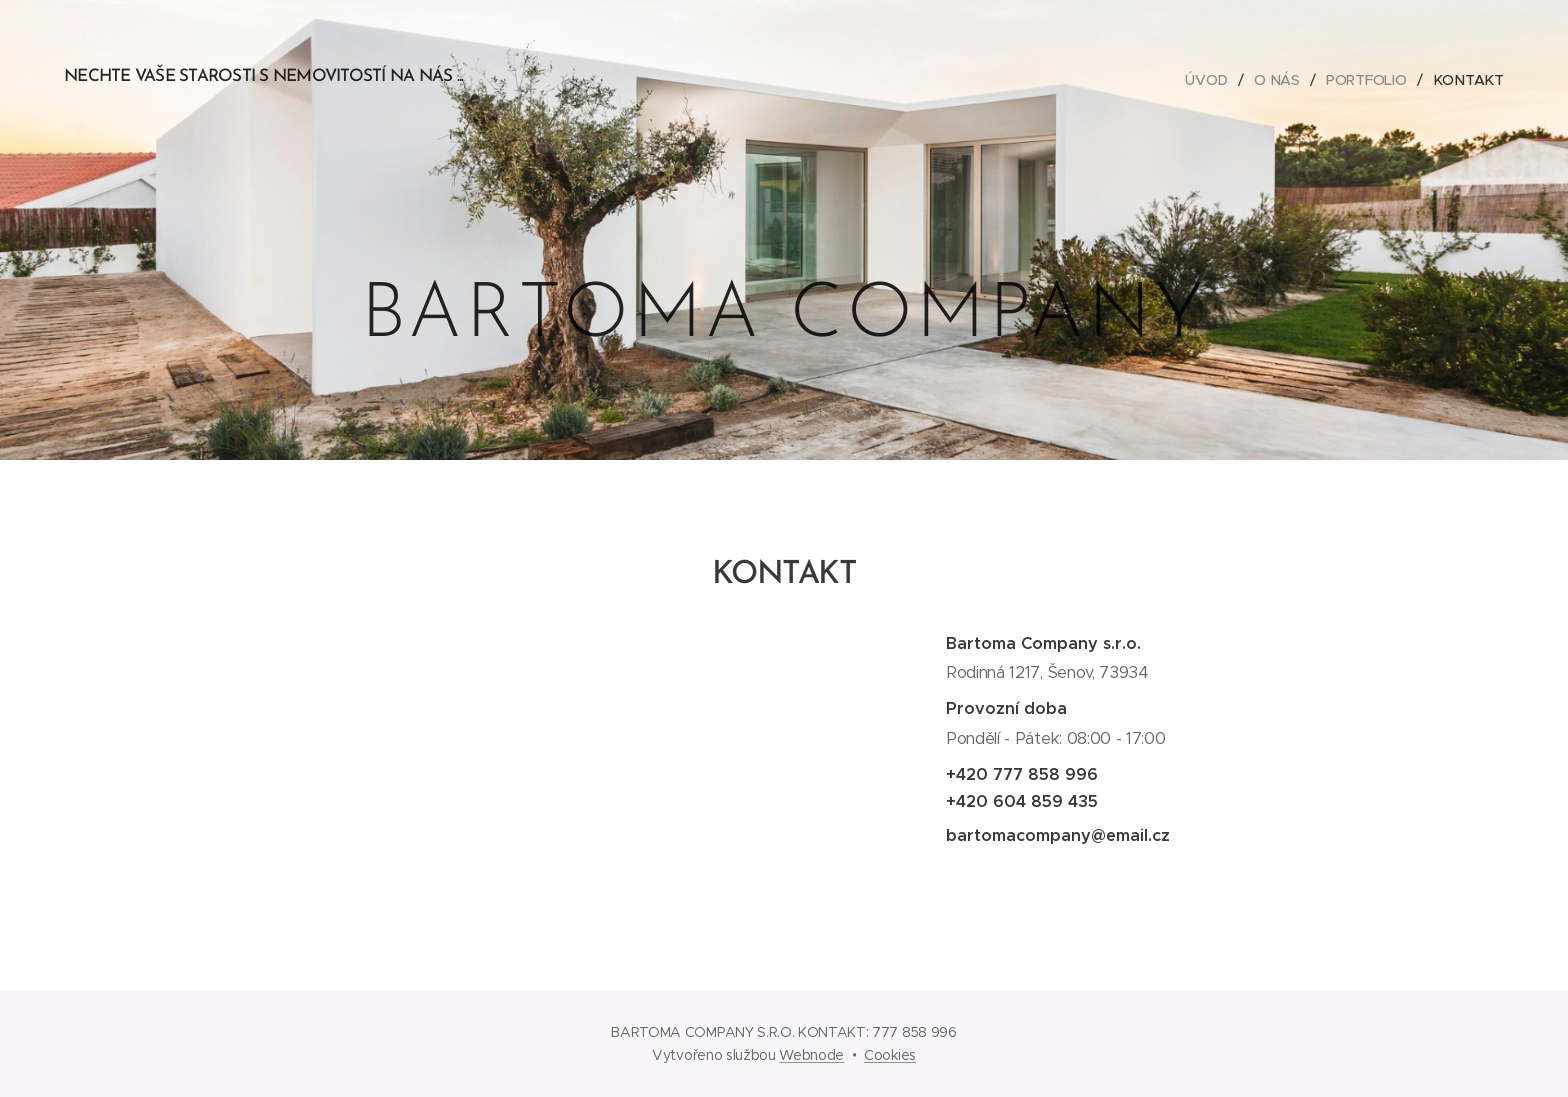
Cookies (890, 1055)
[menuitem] (1211, 80)
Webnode (811, 1055)
